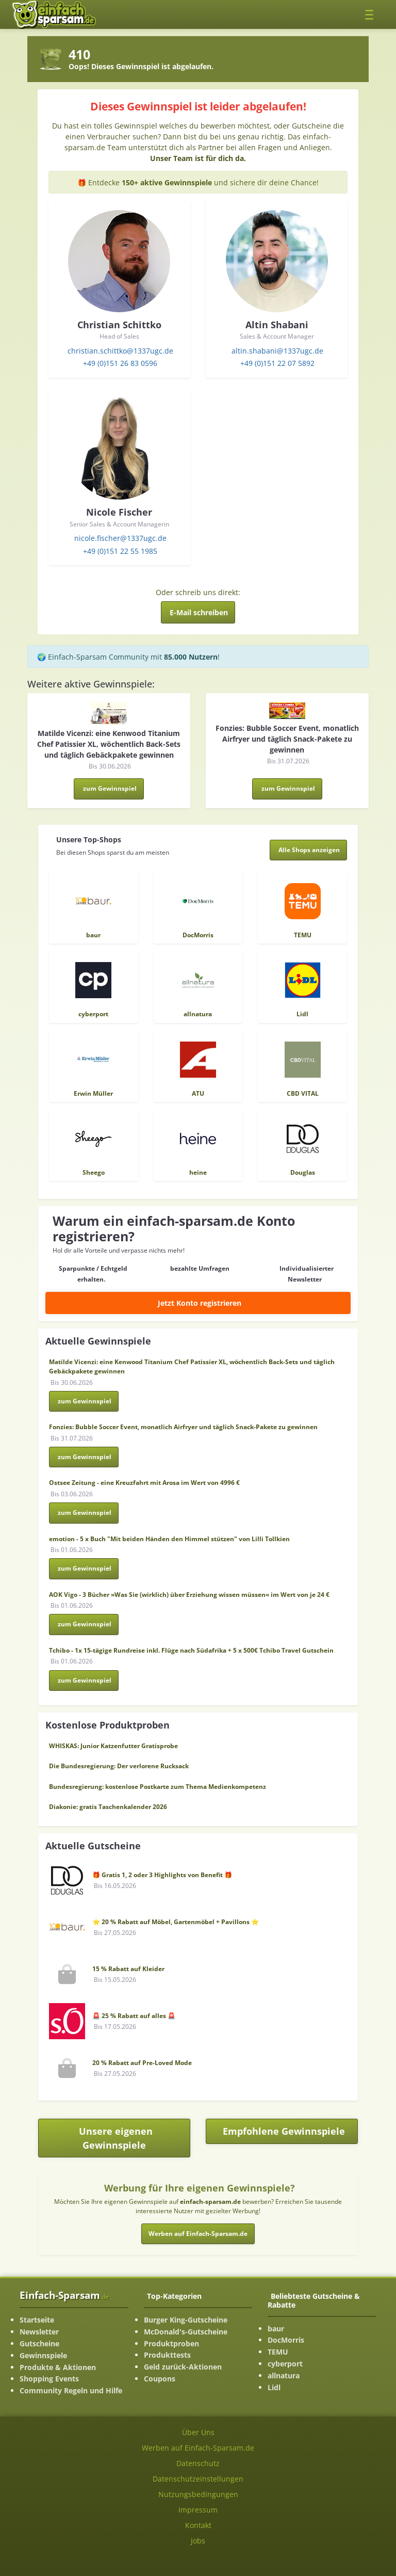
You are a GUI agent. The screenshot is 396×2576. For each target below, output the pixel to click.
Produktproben (171, 2343)
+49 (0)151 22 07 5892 (277, 363)
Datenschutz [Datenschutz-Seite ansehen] (198, 2463)
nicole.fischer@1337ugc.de (120, 538)
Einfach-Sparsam (64, 2295)
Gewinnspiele (43, 2355)
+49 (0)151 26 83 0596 (120, 363)
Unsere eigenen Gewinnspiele (116, 2138)
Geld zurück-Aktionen (183, 2367)
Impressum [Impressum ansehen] (198, 2510)
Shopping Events (49, 2378)
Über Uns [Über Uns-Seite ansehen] (198, 2432)
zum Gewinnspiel (110, 788)
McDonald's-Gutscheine (185, 2332)
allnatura (284, 2375)
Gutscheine (39, 2343)
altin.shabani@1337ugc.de (277, 351)
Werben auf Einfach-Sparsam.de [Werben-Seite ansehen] (198, 2448)
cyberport (285, 2364)
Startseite (37, 2320)
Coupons (159, 2378)
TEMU (278, 2352)
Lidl (274, 2387)
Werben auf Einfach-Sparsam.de (198, 2233)
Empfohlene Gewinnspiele (290, 2133)
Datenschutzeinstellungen (198, 2479)
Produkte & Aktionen (58, 2367)
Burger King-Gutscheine (185, 2320)
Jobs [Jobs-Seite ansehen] (198, 2541)
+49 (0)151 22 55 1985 (120, 551)
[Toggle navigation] (372, 14)
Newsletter (39, 2332)
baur (276, 2328)
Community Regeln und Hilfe (71, 2390)
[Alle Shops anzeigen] (309, 850)
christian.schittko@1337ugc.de (120, 351)
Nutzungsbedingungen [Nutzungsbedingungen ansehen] (198, 2494)
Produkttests (167, 2355)
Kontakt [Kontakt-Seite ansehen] (198, 2525)
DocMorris (286, 2340)
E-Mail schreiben (199, 612)
